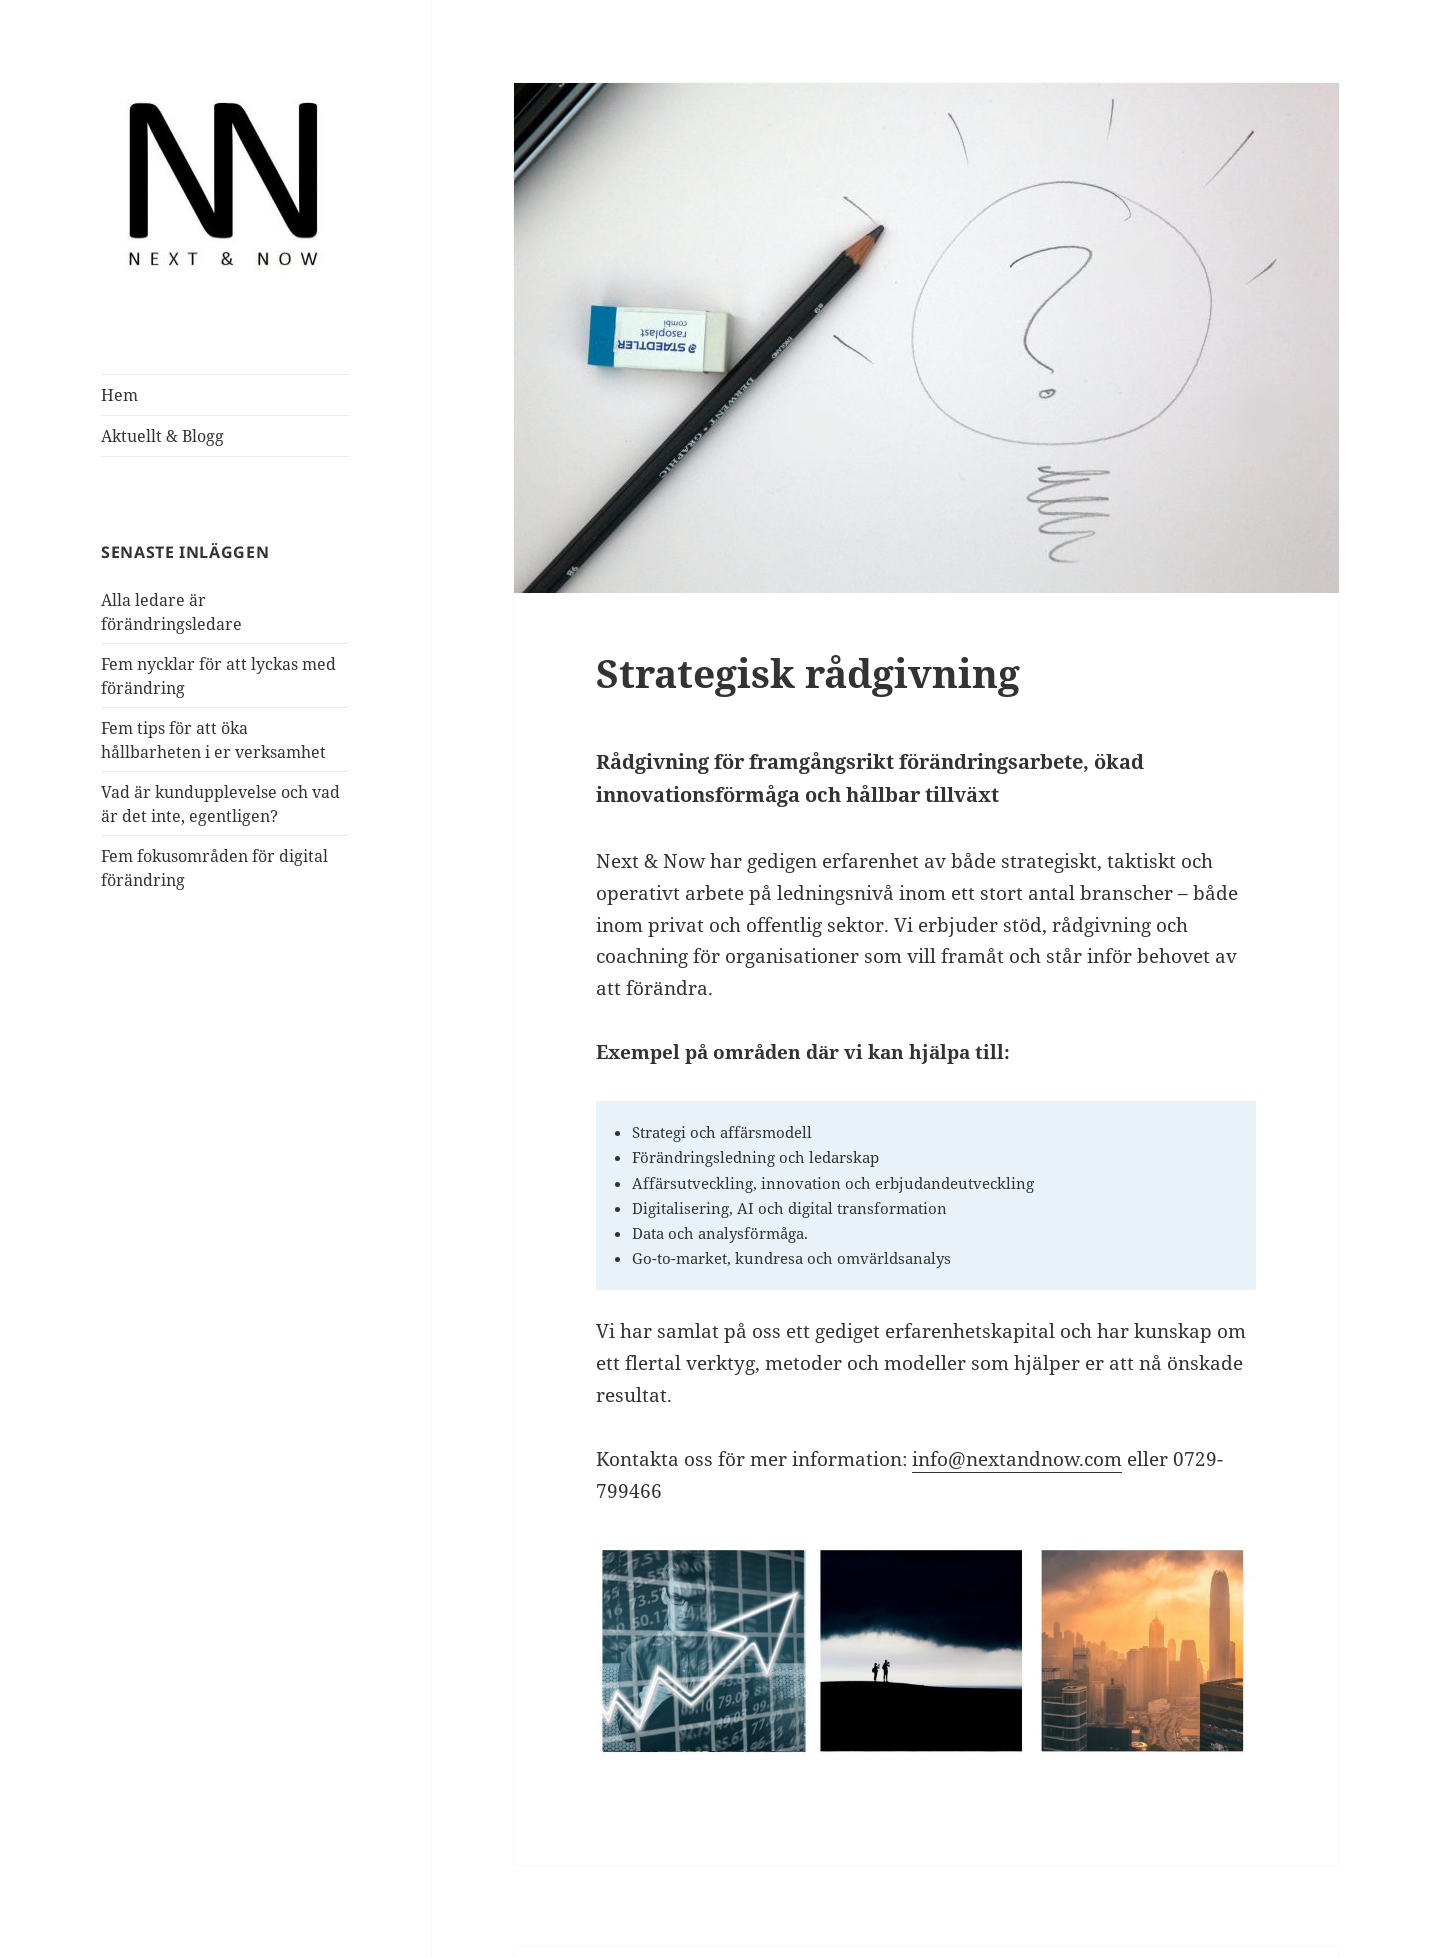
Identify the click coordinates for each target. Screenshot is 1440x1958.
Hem (116, 394)
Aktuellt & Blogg (157, 435)
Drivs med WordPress (666, 1904)
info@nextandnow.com (949, 1395)
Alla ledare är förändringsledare (203, 599)
